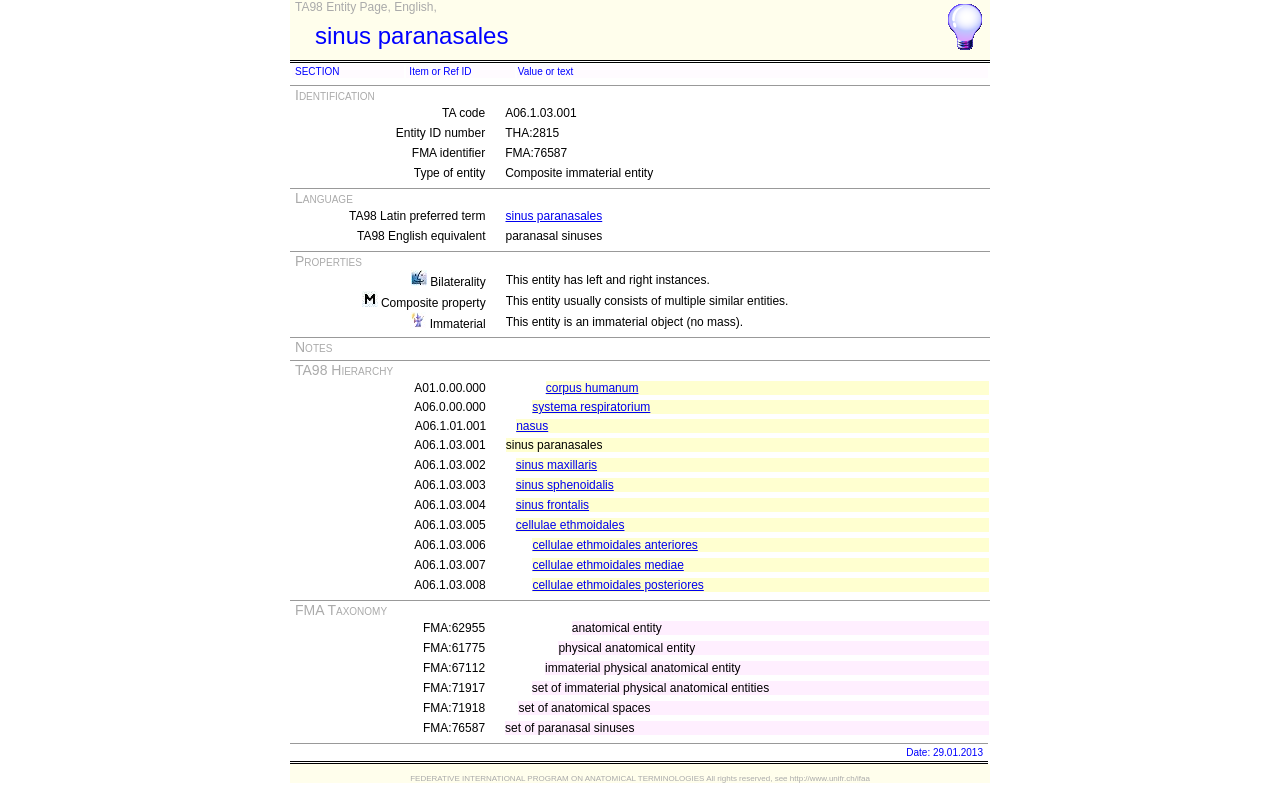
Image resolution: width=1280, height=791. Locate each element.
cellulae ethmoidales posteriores (617, 585)
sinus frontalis (552, 505)
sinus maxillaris (556, 465)
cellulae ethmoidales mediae (607, 565)
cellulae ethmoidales (570, 525)
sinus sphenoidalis (565, 485)
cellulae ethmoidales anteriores (614, 545)
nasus (532, 426)
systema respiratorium (591, 407)
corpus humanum (592, 388)
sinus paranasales (553, 216)
